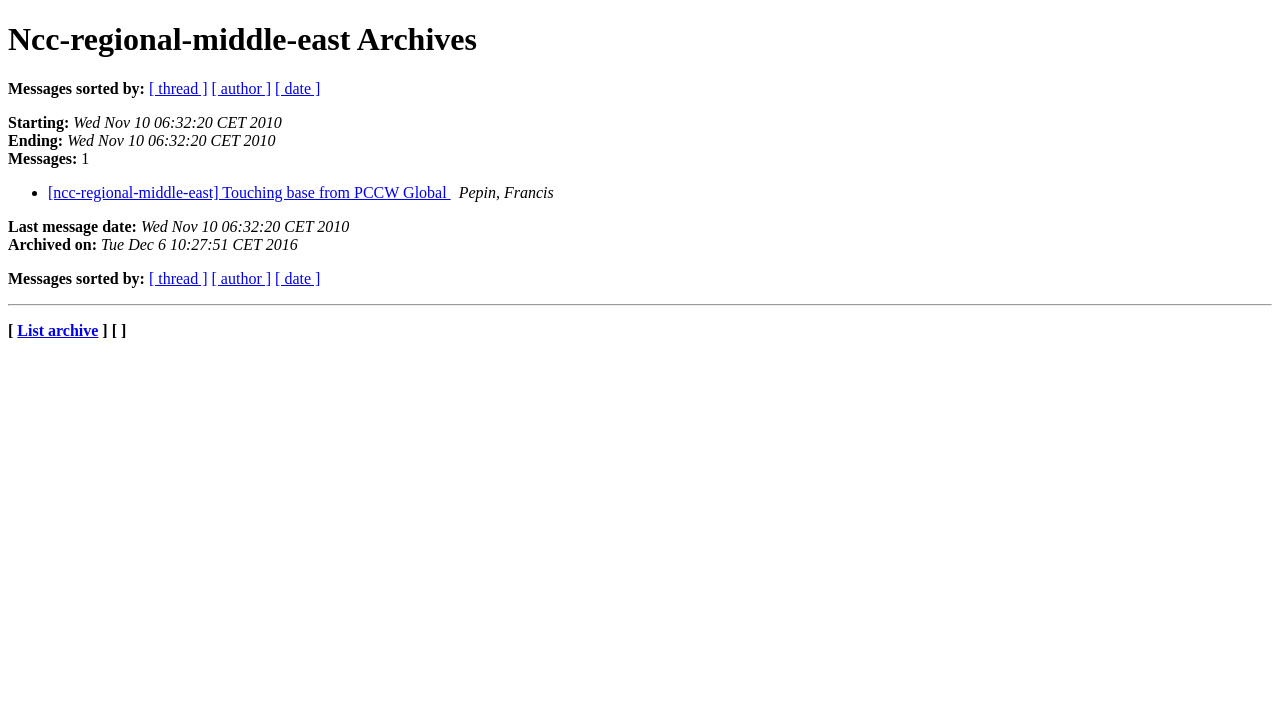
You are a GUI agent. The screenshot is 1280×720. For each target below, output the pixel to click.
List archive (57, 330)
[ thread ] (178, 88)
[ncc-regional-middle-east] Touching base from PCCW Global (249, 192)
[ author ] (242, 88)
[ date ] (297, 88)
